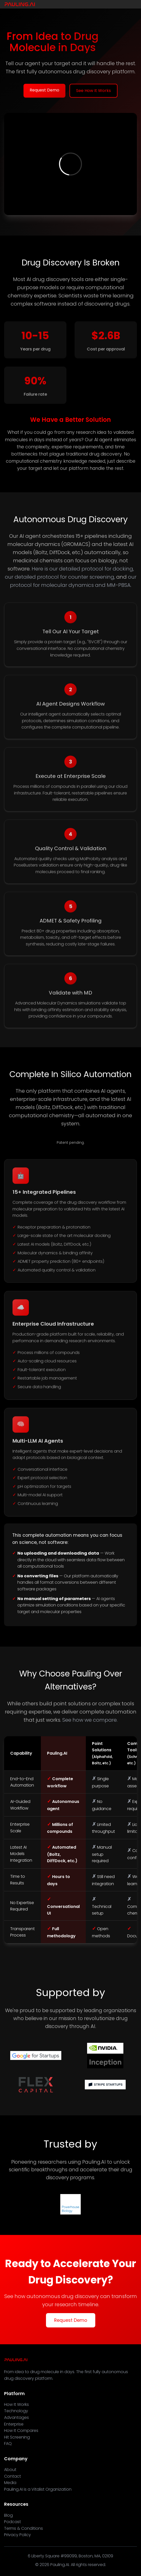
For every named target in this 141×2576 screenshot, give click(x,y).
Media (10, 2483)
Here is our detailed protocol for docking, (83, 568)
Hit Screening (17, 2437)
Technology (16, 2411)
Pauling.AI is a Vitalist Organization (38, 2489)
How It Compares (21, 2430)
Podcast (12, 2522)
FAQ (8, 2443)
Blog (8, 2515)
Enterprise (14, 2424)
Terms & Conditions (23, 2528)
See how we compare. (90, 1719)
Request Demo (44, 90)
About (10, 2470)
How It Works (16, 2404)
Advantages (16, 2417)
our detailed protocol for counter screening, (60, 576)
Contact (12, 2476)
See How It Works (93, 91)
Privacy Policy (17, 2535)
